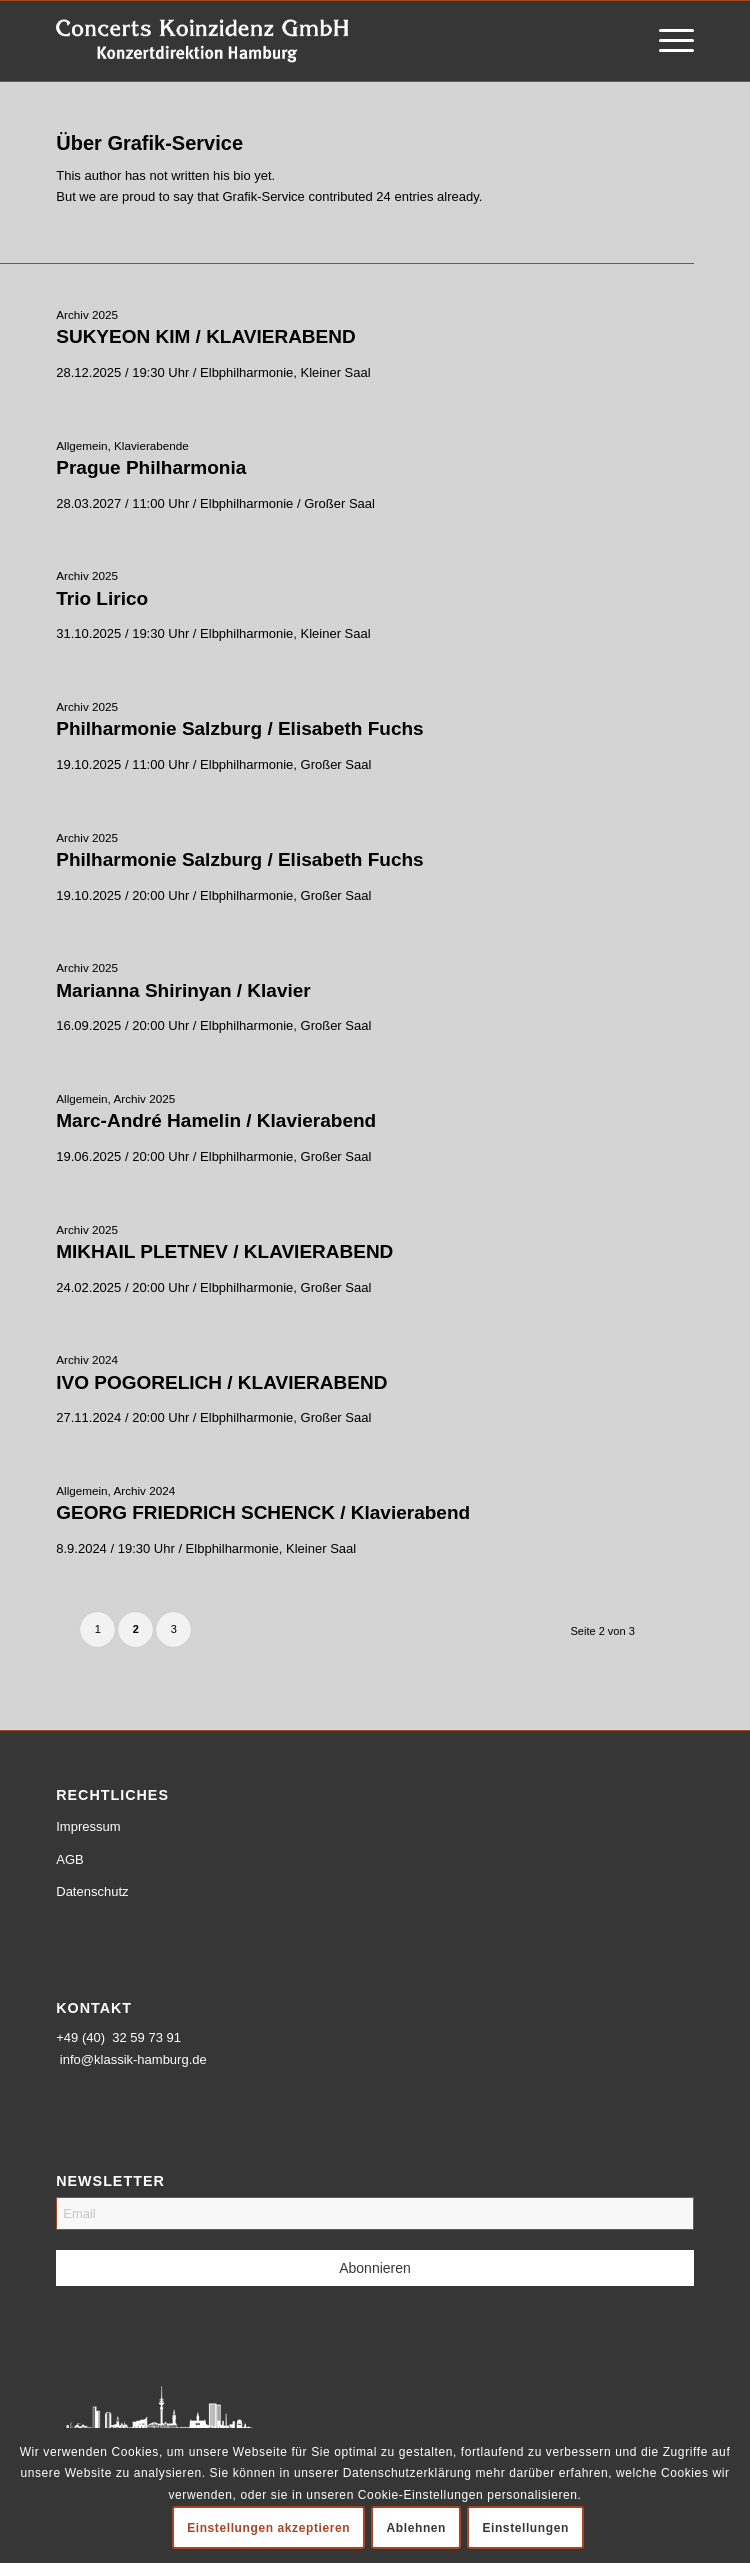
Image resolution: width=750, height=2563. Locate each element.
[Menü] (666, 41)
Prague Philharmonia (151, 467)
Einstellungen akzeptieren (268, 2528)
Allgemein (81, 445)
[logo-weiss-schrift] (311, 41)
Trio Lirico (102, 598)
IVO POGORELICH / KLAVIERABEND (221, 1382)
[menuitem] (666, 41)
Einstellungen (525, 2528)
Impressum (88, 1826)
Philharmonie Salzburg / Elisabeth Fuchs (239, 728)
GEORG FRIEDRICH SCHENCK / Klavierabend (263, 1512)
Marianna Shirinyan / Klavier (183, 990)
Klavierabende (151, 445)
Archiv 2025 (87, 314)
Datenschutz (92, 1891)
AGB (69, 1859)
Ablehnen (416, 2528)
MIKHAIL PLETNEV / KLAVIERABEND (224, 1251)
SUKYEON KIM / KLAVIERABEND (205, 336)
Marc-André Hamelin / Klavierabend (216, 1120)
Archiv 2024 (87, 1359)
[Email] (375, 2213)
